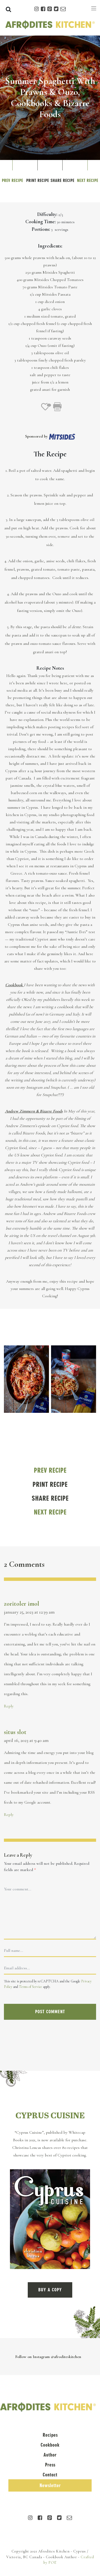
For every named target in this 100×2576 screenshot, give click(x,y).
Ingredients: (50, 246)
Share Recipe (62, 180)
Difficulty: (47, 214)
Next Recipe (87, 180)
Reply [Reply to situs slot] (9, 1814)
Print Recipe (37, 180)
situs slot (15, 1732)
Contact (50, 2475)
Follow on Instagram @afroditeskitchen (48, 2356)
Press (50, 2465)
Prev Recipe (12, 180)
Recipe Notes (50, 668)
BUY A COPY (50, 2290)
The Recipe (50, 453)
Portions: (41, 229)
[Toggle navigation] (93, 8)
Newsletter (50, 2485)
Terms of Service (30, 1986)
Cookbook (50, 2445)
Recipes (50, 2435)
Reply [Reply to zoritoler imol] (9, 1706)
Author (50, 2455)
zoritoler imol (21, 1604)
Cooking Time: (40, 222)
